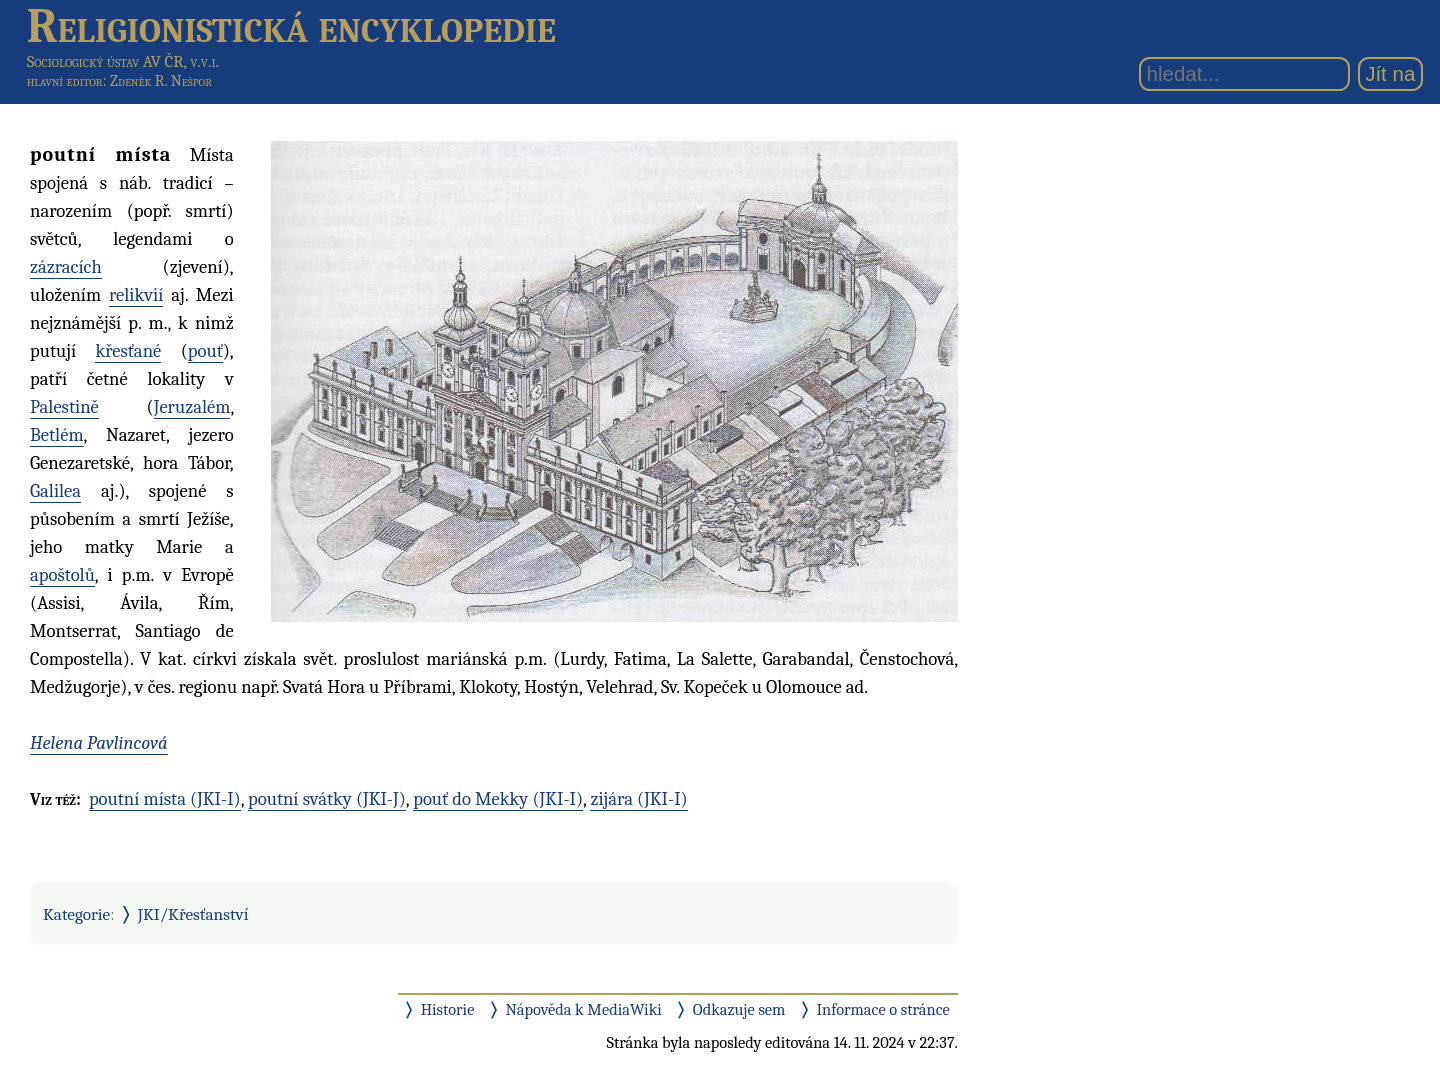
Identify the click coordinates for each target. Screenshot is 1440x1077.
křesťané (128, 351)
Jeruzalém (192, 407)
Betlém (57, 435)
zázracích (66, 267)
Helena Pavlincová (99, 743)
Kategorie (76, 914)
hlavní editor (65, 81)
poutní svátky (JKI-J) (327, 799)
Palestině (64, 407)
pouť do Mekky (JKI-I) (498, 799)
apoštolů (62, 575)
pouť (205, 351)
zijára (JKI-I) (638, 799)
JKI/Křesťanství (193, 914)
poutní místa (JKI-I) (165, 799)
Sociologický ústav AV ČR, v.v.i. (123, 61)
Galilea (55, 491)
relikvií (136, 295)
